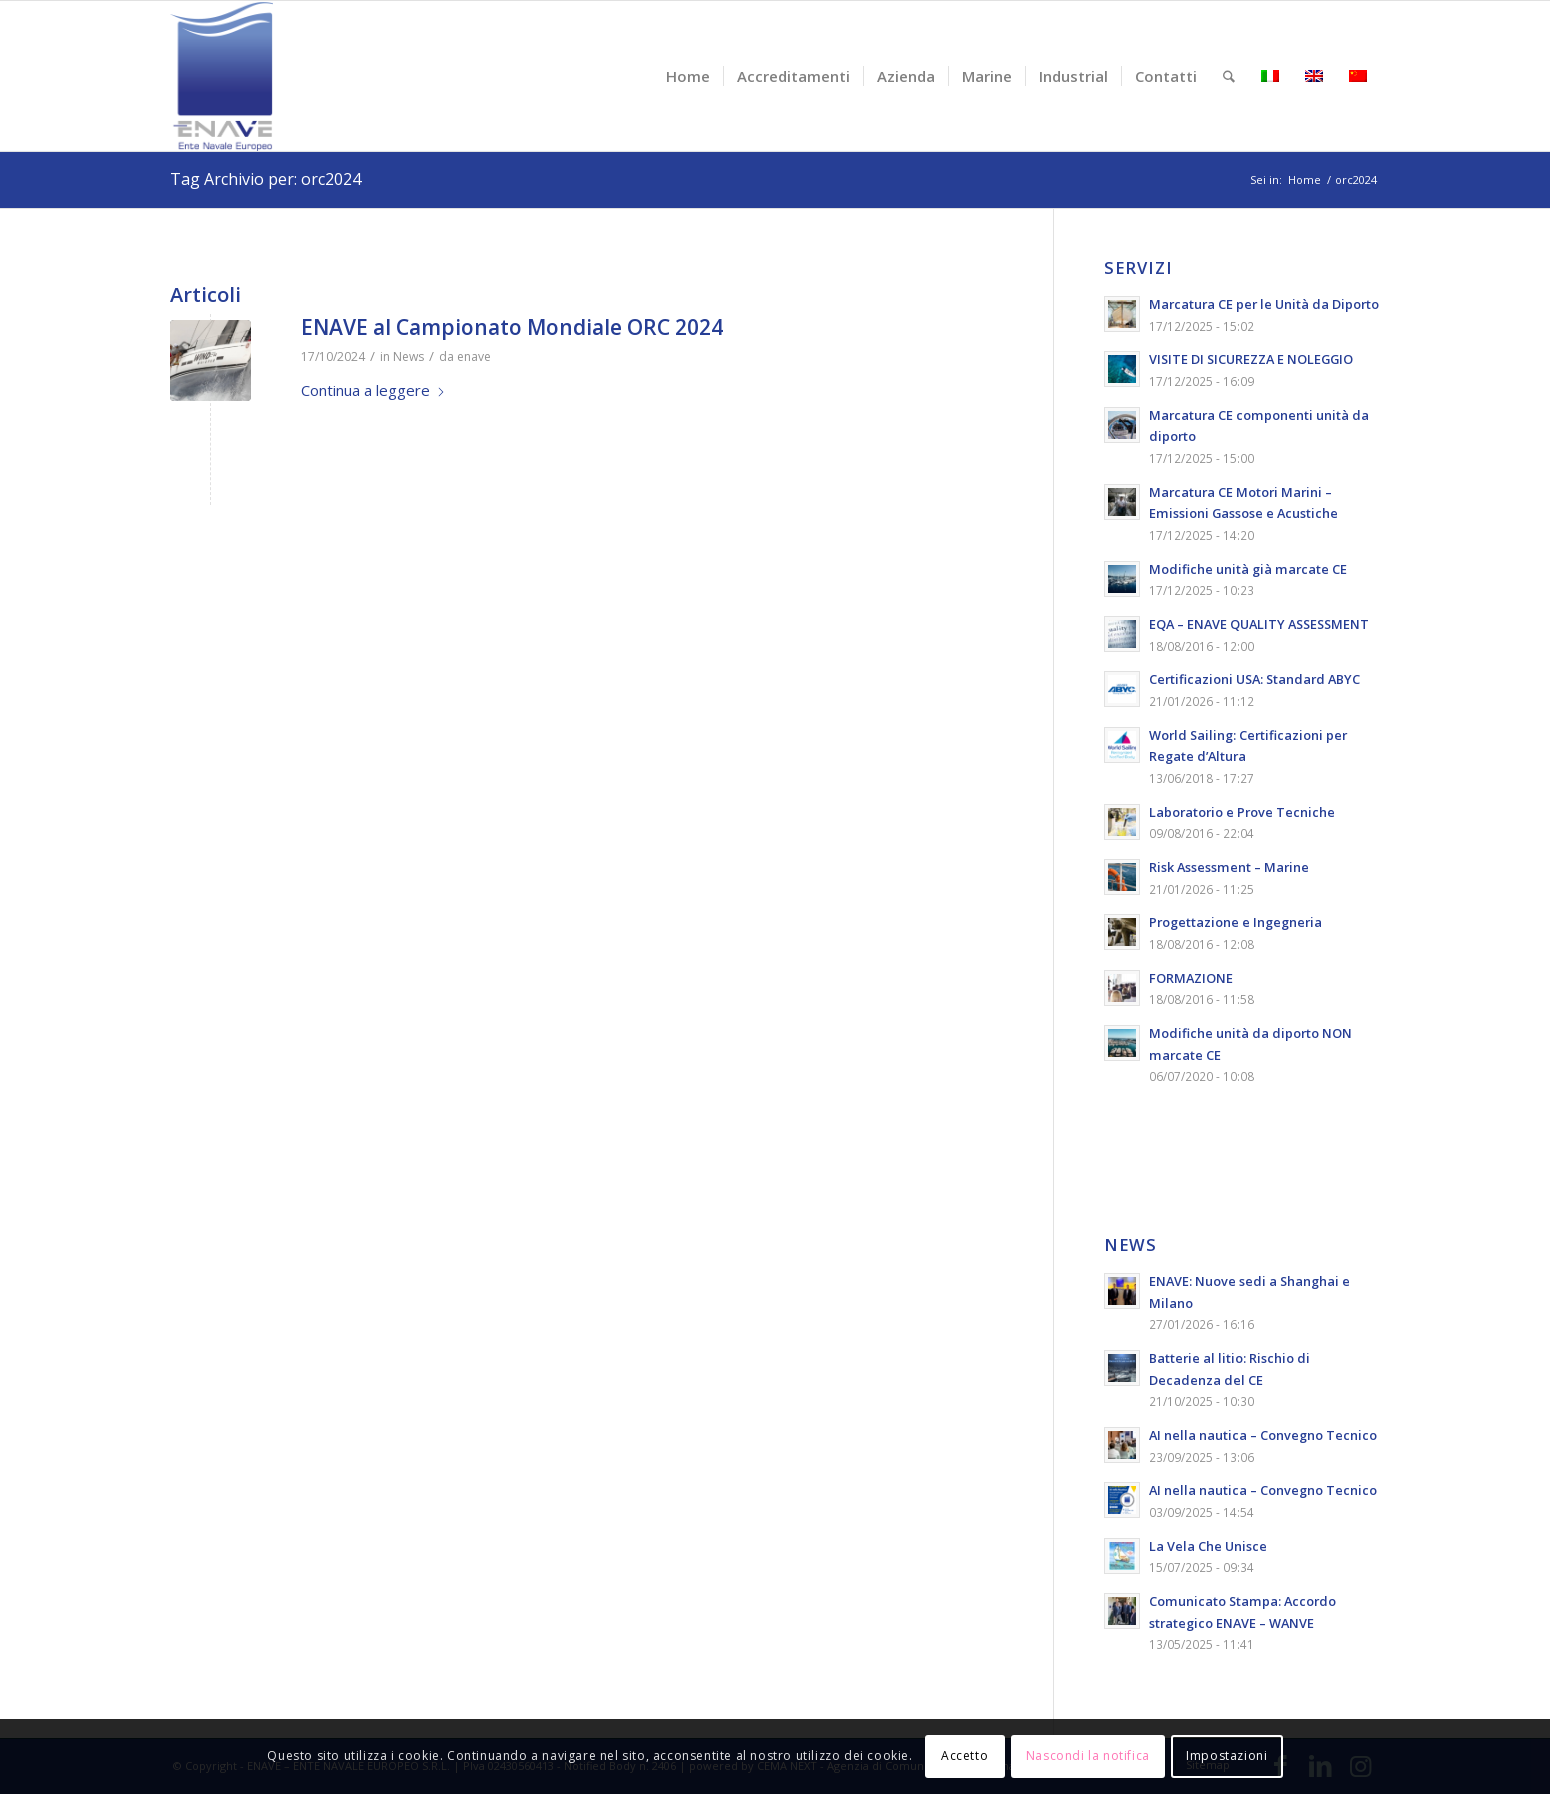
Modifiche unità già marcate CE (1248, 569)
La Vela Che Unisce (1208, 1546)
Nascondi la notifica (1088, 1755)
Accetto (964, 1755)
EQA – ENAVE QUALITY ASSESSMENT (1259, 624)
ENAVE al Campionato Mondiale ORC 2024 (512, 327)
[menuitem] (688, 76)
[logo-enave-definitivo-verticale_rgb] (221, 76)
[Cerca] (1229, 76)
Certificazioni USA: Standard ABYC (1254, 679)
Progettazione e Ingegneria (1235, 922)
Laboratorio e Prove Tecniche (1242, 812)
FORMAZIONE (1191, 978)
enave (474, 356)
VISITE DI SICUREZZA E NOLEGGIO (1251, 359)
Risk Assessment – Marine (1229, 867)
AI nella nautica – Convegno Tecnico (1263, 1435)
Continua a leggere (373, 390)
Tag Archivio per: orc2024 (265, 179)
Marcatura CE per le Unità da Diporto (1264, 304)
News (408, 356)
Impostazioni (1226, 1755)
